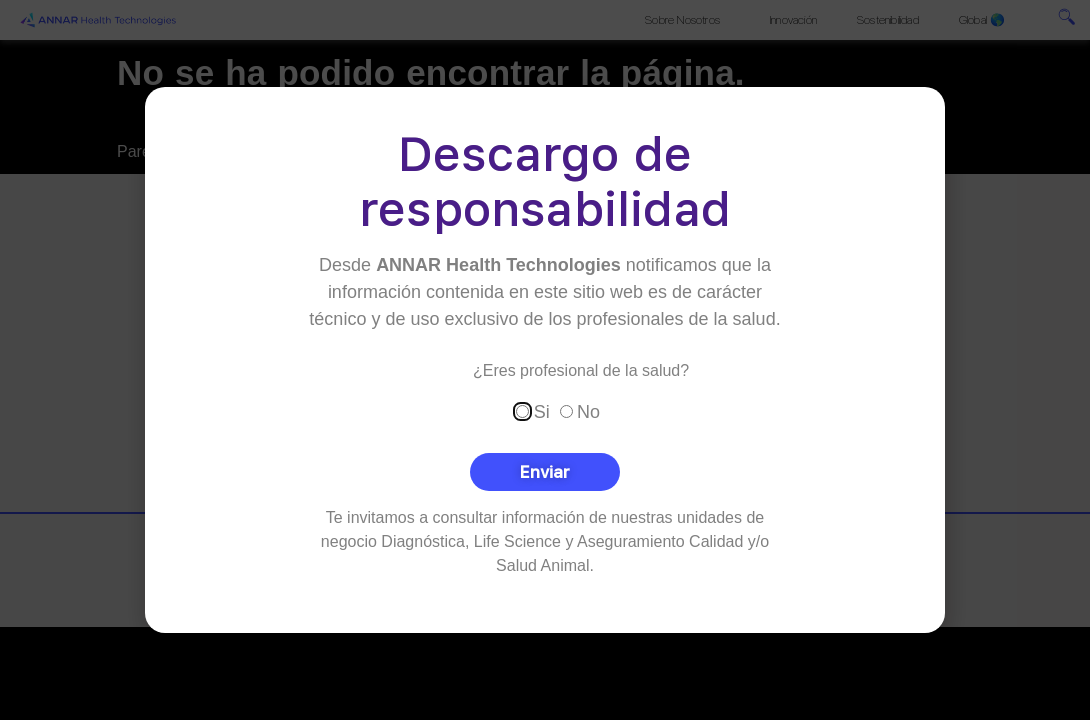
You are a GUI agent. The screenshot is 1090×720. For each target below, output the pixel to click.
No (588, 411)
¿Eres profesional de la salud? (581, 370)
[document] (545, 360)
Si (542, 411)
